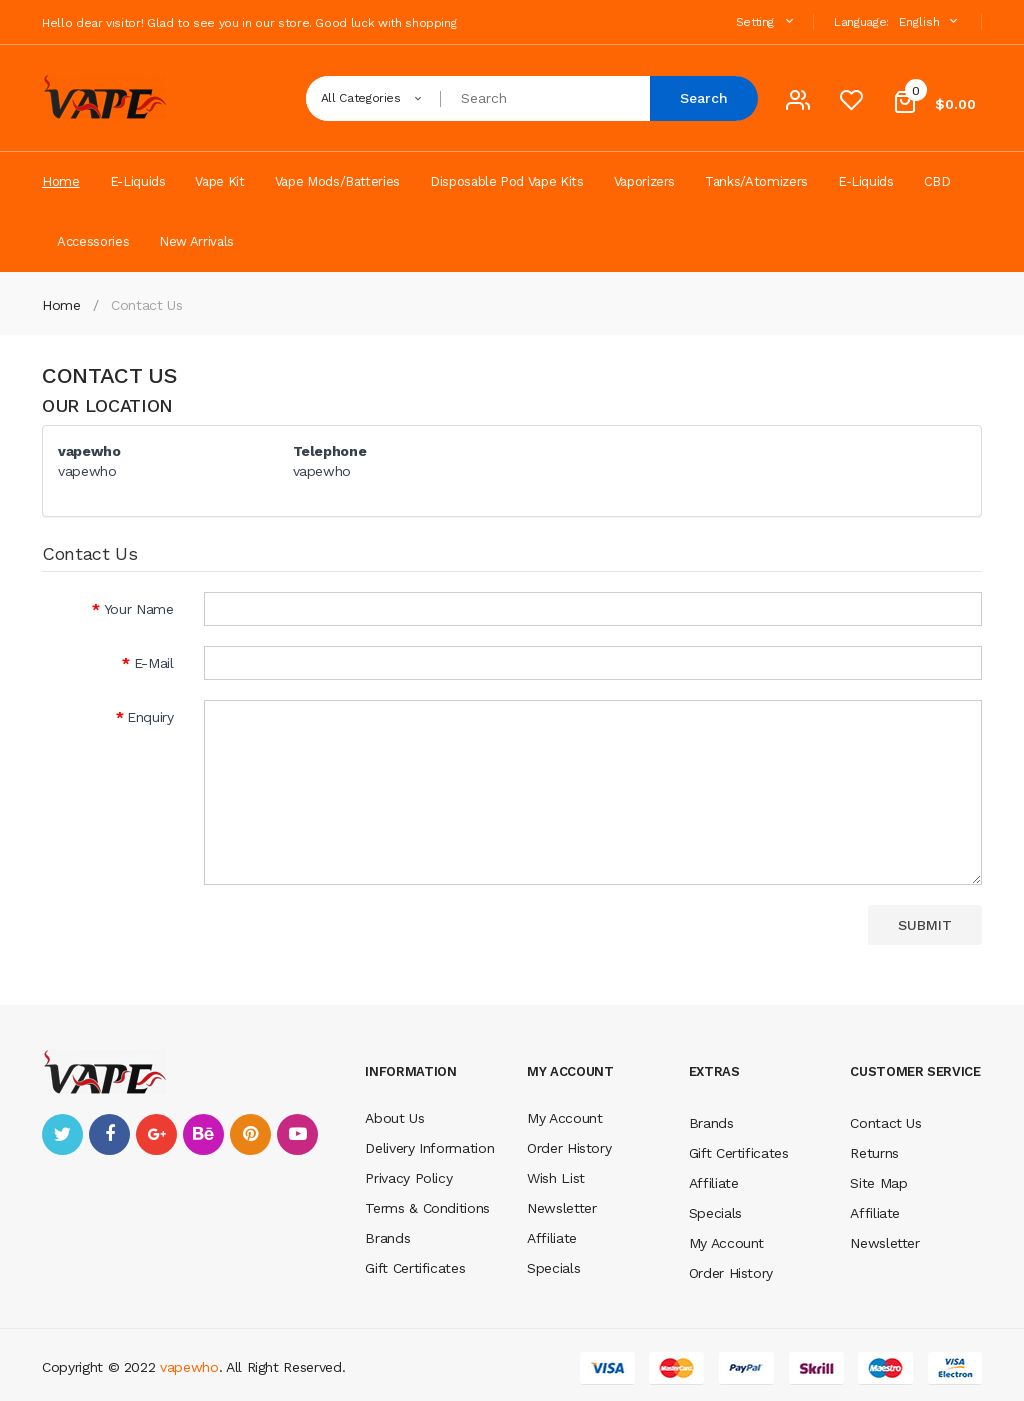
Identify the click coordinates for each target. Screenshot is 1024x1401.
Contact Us (147, 305)
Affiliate (552, 1238)
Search (704, 98)
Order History (569, 1148)
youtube (297, 1134)
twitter (62, 1134)
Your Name (139, 609)
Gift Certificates (415, 1268)
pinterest (250, 1134)
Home (61, 305)
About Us (394, 1118)
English (930, 21)
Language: (861, 22)
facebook (109, 1134)
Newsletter (562, 1208)
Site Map (878, 1183)
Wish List (556, 1178)
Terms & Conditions (427, 1208)
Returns (874, 1153)
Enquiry (150, 717)
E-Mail (154, 663)
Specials (553, 1268)
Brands (387, 1238)
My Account (565, 1118)
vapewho (189, 1367)
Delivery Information (429, 1148)
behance (203, 1134)
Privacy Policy (408, 1178)
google (156, 1134)
